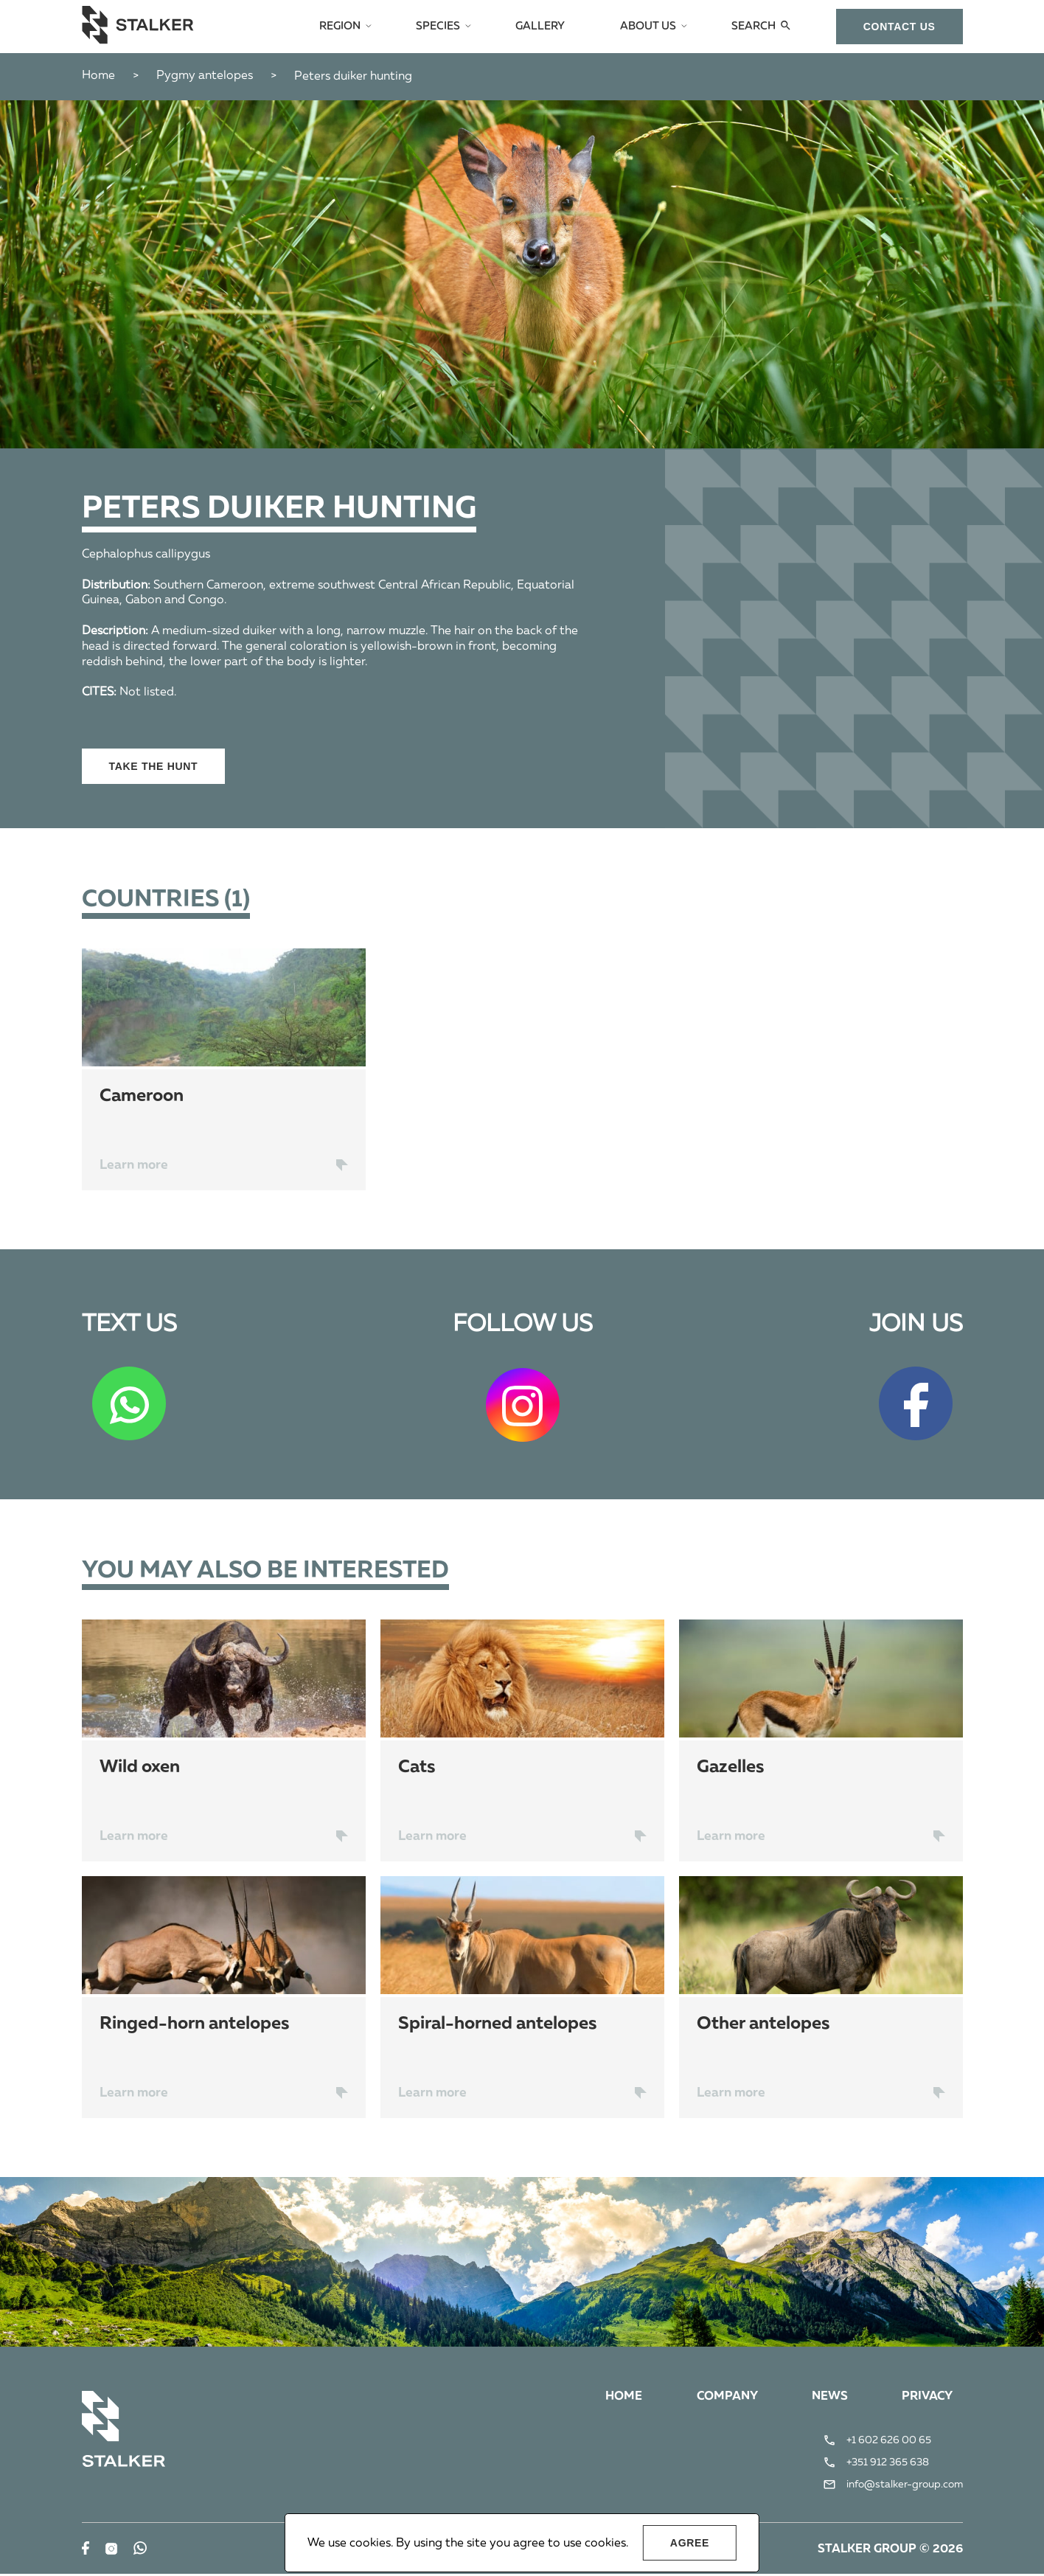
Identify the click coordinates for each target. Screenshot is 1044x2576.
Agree (689, 2543)
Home (98, 76)
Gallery (546, 26)
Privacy (926, 2398)
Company (723, 2398)
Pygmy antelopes (204, 76)
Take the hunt (153, 766)
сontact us (899, 26)
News (828, 2398)
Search (755, 26)
